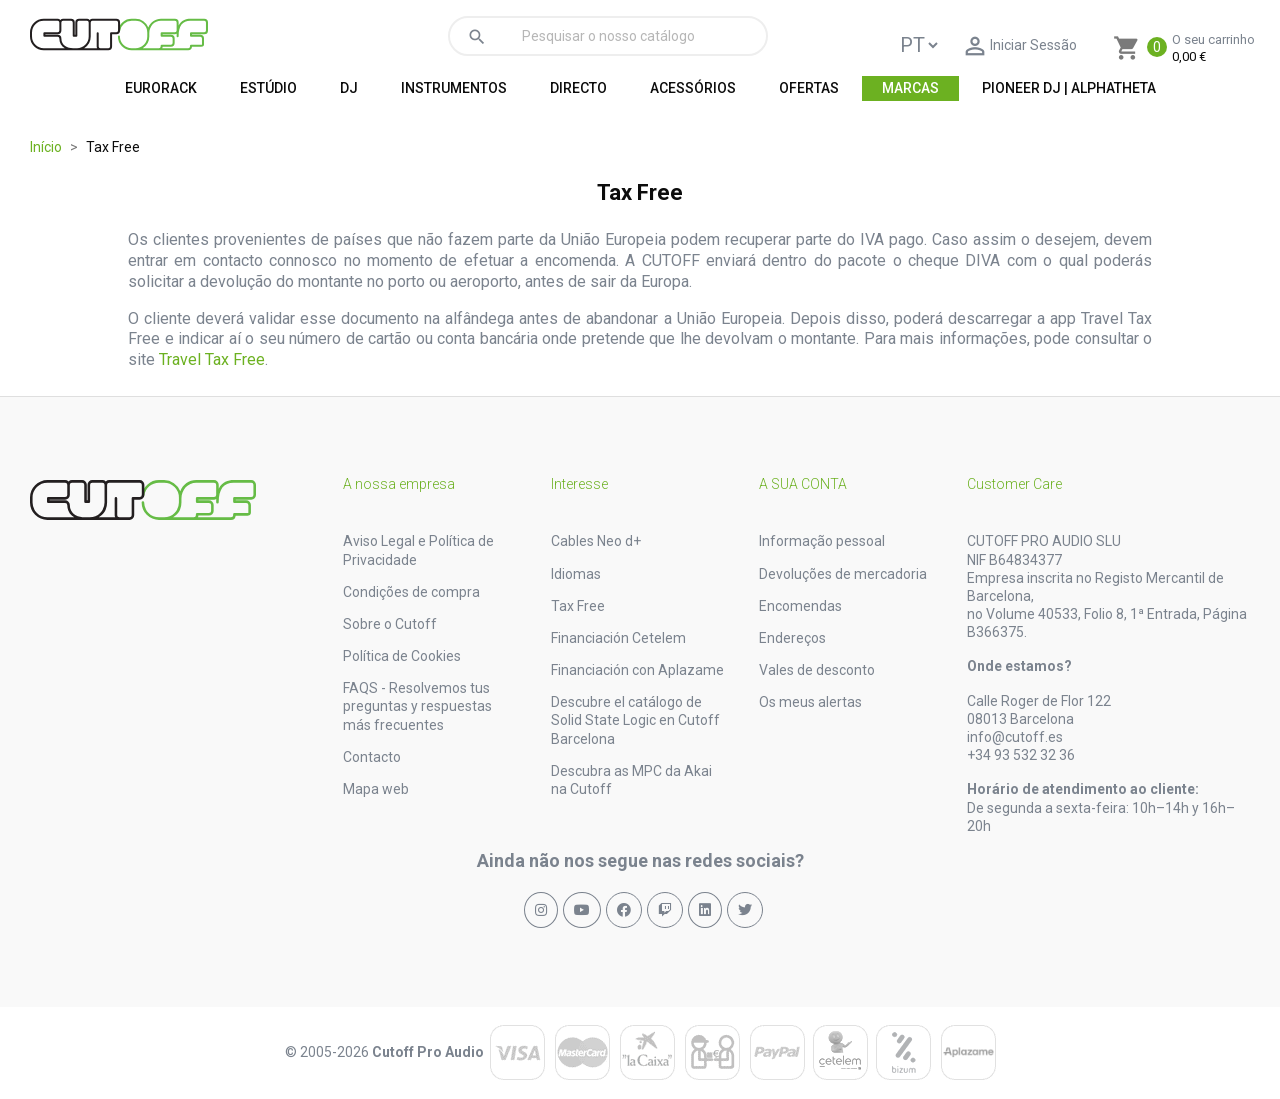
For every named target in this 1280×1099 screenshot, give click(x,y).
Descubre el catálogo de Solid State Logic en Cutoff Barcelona (635, 720)
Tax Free (578, 606)
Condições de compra (411, 592)
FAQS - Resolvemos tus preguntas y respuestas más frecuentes (417, 706)
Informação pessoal (822, 541)
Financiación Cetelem (618, 638)
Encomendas (800, 606)
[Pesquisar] (608, 36)
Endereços (792, 638)
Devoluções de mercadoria (843, 574)
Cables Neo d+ (596, 541)
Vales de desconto (817, 670)
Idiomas (576, 574)
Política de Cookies (402, 656)
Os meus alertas (810, 702)
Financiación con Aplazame (637, 670)
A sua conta (803, 484)
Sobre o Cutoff (390, 624)
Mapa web (376, 789)
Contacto (372, 757)
